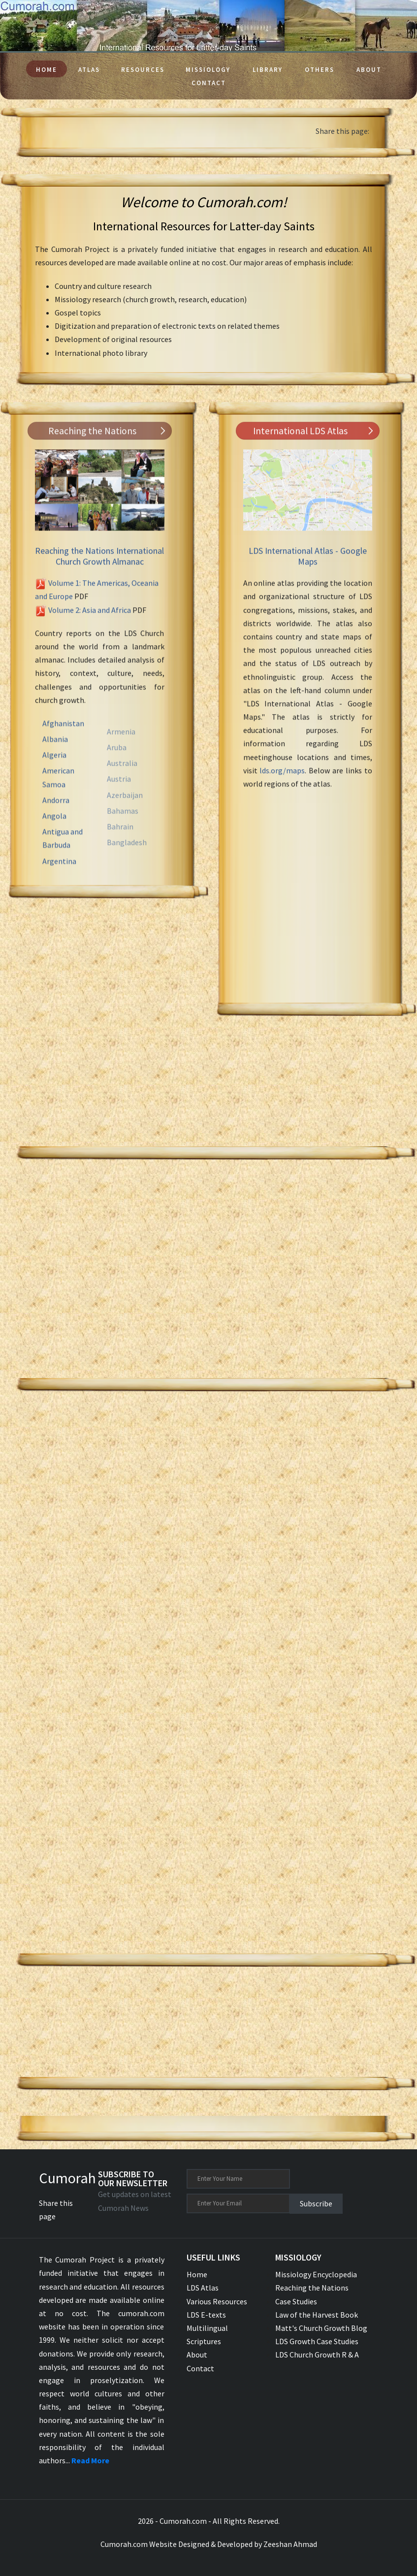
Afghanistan (63, 742)
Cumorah (67, 2177)
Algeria (54, 774)
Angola (54, 835)
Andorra (55, 819)
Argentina (59, 880)
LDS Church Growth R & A (317, 2354)
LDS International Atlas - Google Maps (308, 566)
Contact (209, 83)
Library (268, 69)
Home (46, 69)
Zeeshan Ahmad (290, 2544)
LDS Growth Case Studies (316, 2341)
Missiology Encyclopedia (316, 2274)
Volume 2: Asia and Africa (89, 619)
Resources (142, 69)
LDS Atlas (203, 2288)
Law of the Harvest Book (316, 2315)
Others (319, 69)
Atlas (89, 69)
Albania (55, 758)
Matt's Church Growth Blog (321, 2328)
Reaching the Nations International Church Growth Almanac (99, 566)
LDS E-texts (206, 2315)
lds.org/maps (282, 780)
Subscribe (316, 2203)
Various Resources (217, 2301)
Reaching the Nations (312, 2288)
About (369, 69)
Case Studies (296, 2301)
